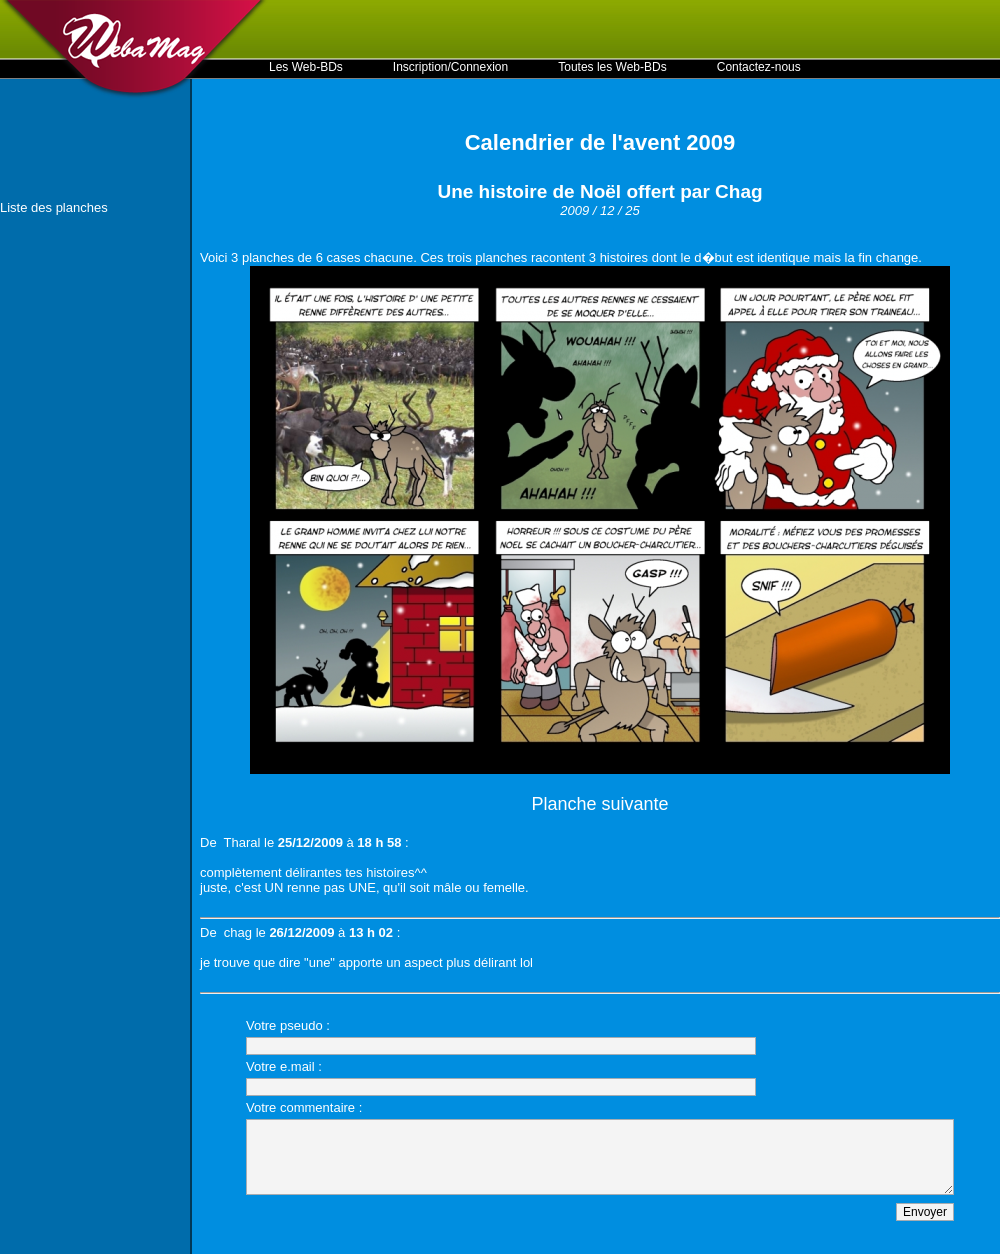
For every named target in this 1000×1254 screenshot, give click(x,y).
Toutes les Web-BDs (612, 67)
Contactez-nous (759, 67)
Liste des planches (54, 207)
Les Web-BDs (306, 67)
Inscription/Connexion (450, 67)
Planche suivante (599, 804)
